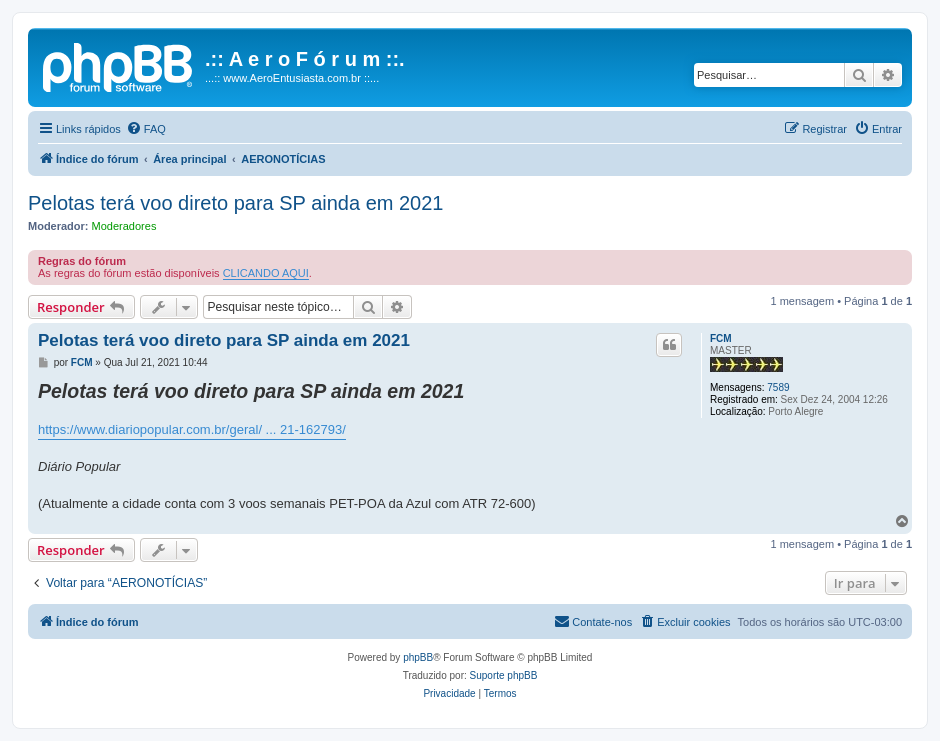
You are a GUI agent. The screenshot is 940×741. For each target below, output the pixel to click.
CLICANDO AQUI (266, 273)
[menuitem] (146, 129)
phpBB (418, 657)
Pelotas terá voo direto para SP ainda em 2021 (235, 203)
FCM (721, 338)
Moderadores (124, 226)
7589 (778, 387)
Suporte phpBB (504, 675)
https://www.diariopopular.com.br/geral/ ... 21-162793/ (192, 429)
